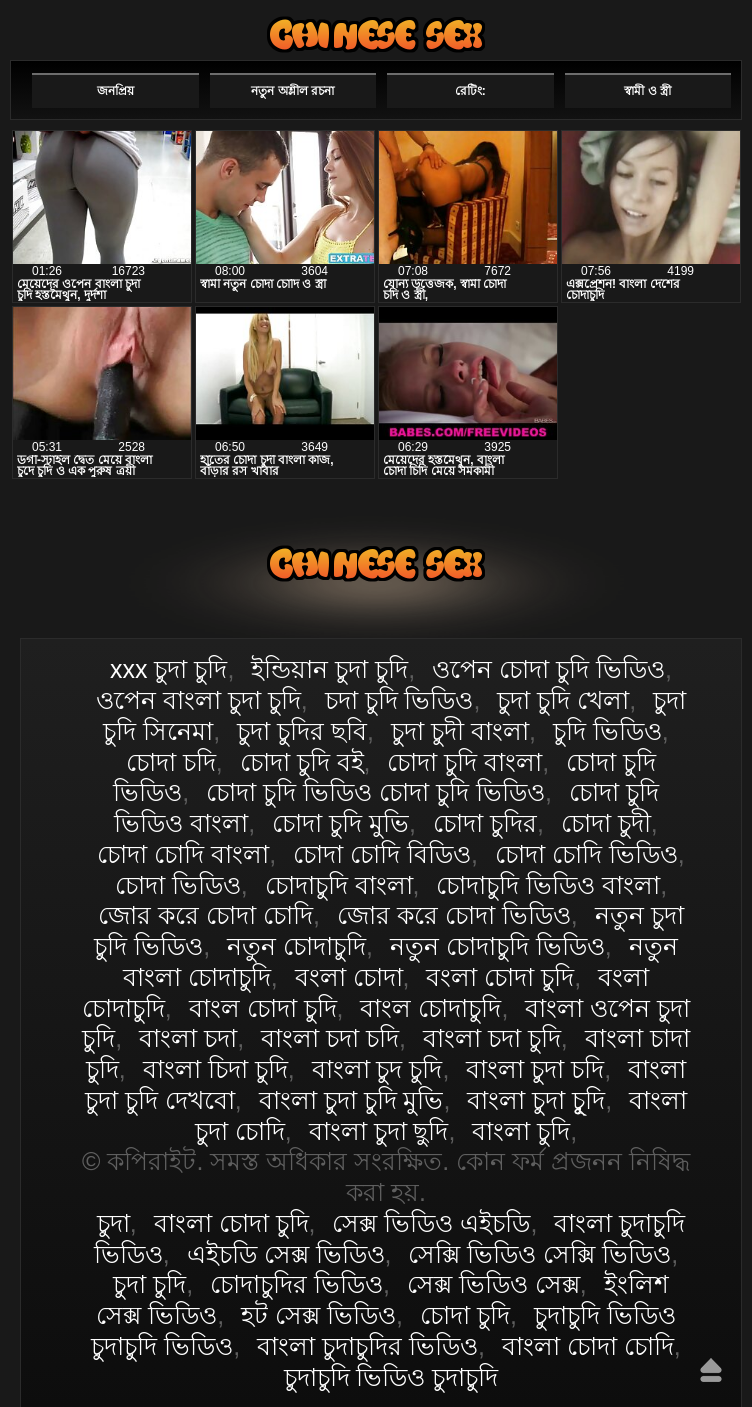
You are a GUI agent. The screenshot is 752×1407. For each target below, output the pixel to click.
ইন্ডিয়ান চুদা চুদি (329, 669)
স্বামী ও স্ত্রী (647, 91)
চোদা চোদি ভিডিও (586, 854)
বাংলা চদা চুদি (492, 1038)
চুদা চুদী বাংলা (460, 731)
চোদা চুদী (606, 823)
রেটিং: (470, 91)
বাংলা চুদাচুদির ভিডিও (367, 1346)
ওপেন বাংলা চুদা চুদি (198, 700)
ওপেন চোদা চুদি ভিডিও (548, 669)
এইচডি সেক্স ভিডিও (286, 1254)
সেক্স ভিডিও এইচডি (431, 1223)
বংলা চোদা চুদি (500, 977)
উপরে (711, 1370)
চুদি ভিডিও (607, 731)
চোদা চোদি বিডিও (382, 854)
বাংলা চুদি (521, 1131)
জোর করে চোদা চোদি (205, 915)
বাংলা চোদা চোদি (588, 1346)
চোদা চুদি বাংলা (464, 762)
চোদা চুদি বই (302, 762)
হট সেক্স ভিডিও (318, 1315)
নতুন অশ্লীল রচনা (292, 91)
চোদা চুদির (485, 823)
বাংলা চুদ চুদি (377, 1069)
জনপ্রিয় (115, 91)
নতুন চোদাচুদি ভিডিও (497, 946)
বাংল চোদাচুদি (430, 1008)
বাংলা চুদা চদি (535, 1069)
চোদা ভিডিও (178, 885)
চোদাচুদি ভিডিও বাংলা (548, 885)
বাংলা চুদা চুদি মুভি (351, 1100)
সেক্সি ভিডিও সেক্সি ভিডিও (539, 1254)
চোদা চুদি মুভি (340, 823)
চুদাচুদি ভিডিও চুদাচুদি (391, 1377)
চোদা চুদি (465, 1315)
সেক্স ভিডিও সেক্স (493, 1284)
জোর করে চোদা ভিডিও (454, 915)
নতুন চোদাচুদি (296, 946)
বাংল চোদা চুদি (263, 1008)
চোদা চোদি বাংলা (183, 854)
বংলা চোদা (349, 977)
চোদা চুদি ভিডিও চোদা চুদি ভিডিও (375, 792)
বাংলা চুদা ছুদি (379, 1131)
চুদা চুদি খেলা (563, 700)
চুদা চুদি (149, 1284)
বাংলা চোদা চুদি (376, 34)
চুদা (113, 1223)
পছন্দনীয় (684, 27)
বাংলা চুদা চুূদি (536, 1100)
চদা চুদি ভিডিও (399, 700)
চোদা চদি (171, 762)
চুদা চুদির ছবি (302, 731)
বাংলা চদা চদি (330, 1038)
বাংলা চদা (188, 1038)
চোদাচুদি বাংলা (339, 885)
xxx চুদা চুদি (168, 669)
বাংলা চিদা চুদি (215, 1069)
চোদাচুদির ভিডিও (296, 1284)
